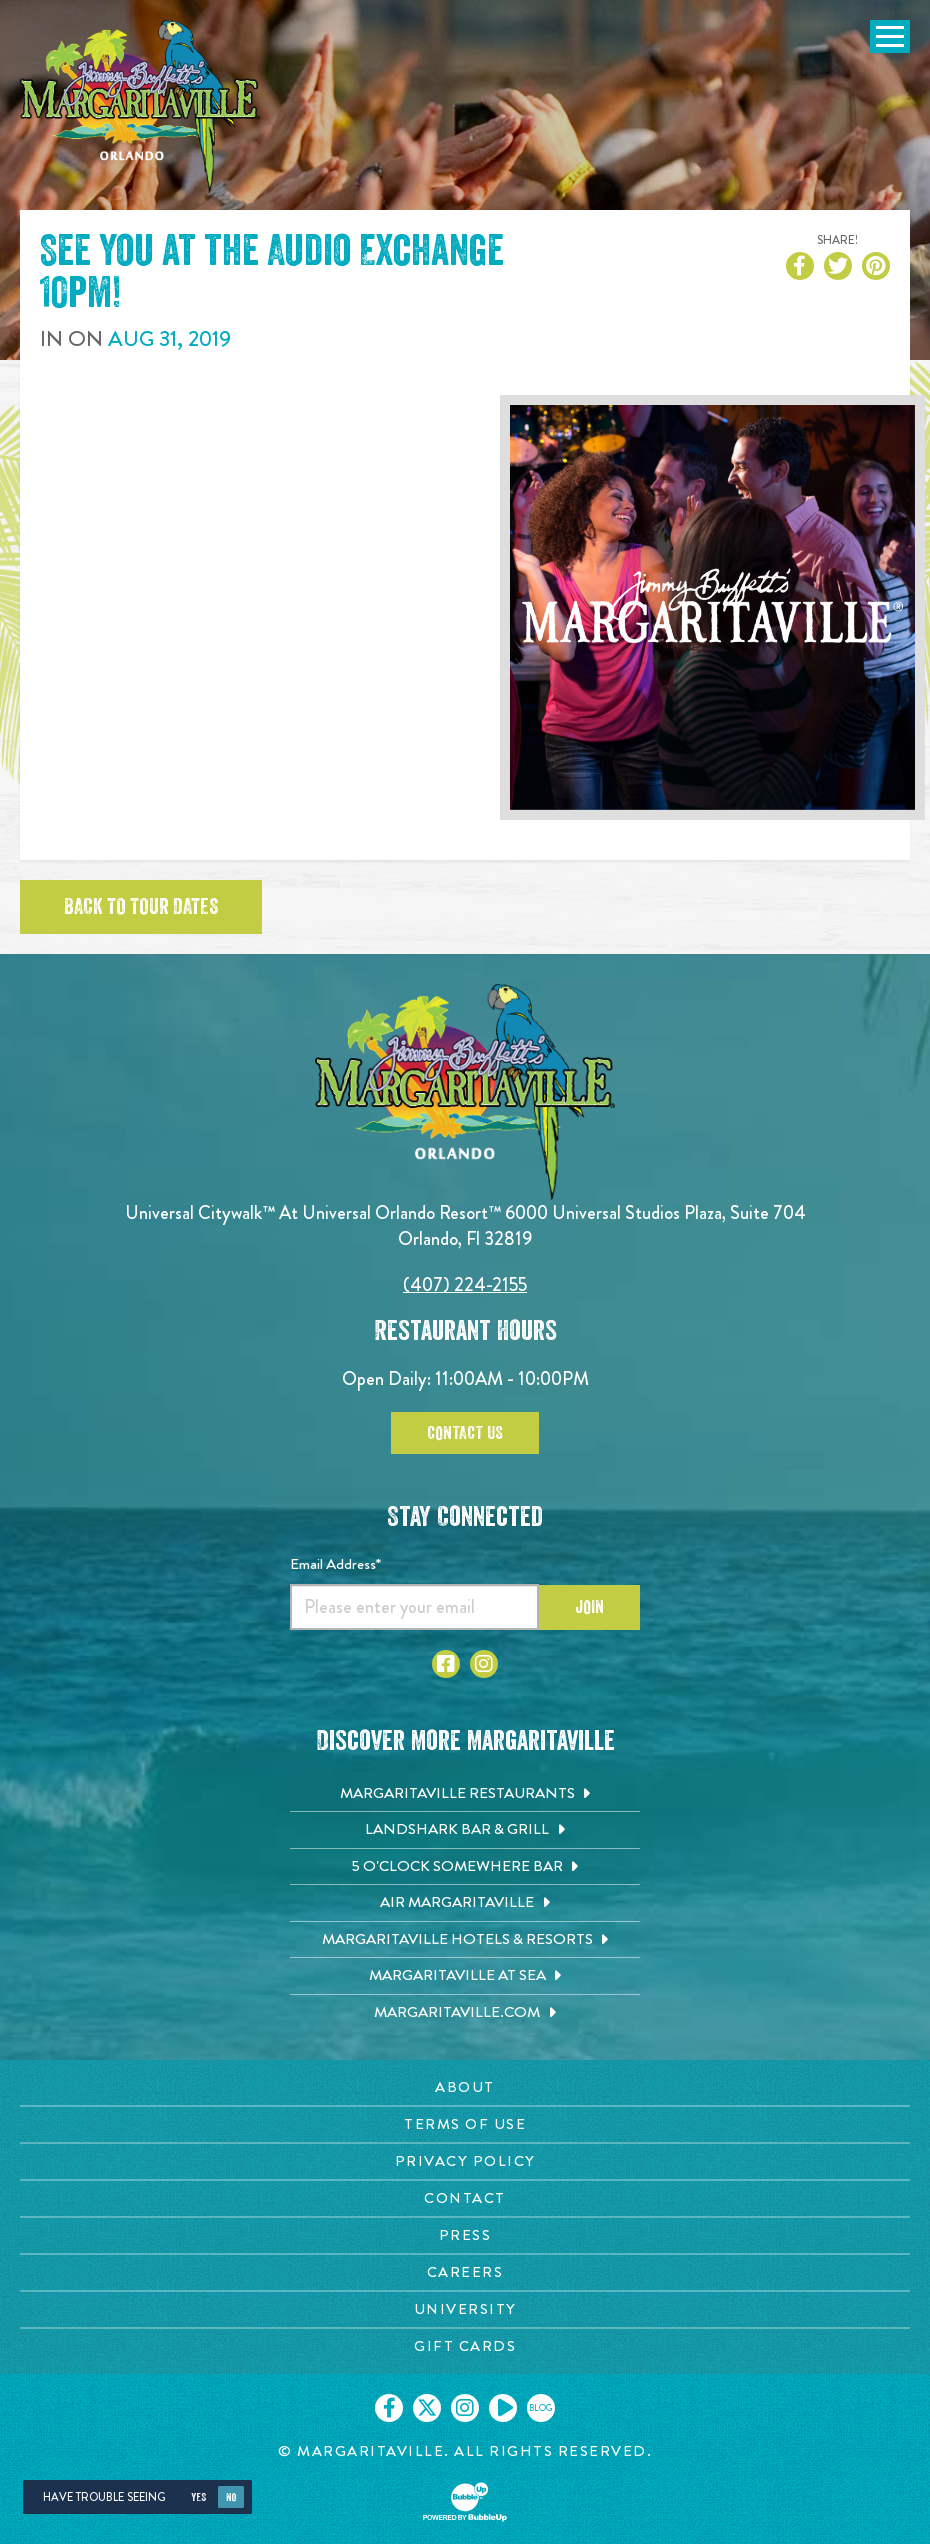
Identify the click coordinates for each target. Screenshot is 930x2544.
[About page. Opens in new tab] (465, 2087)
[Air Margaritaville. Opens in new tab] (465, 1903)
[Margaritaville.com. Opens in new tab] (465, 2013)
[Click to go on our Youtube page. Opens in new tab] (503, 2408)
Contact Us (465, 1433)
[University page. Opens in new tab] (465, 2309)
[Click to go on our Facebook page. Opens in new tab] (389, 2408)
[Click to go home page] (140, 106)
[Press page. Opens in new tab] (465, 2235)
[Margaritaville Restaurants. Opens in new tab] (465, 1794)
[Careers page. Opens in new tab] (465, 2272)
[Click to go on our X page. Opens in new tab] (427, 2408)
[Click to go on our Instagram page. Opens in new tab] (465, 2408)
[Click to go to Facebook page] (446, 1664)
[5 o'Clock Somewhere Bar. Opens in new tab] (465, 1867)
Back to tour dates (141, 907)
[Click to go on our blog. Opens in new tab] (541, 2408)
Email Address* (335, 1564)
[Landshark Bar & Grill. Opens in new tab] (465, 1830)
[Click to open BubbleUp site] (465, 2502)
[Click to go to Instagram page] (484, 1664)
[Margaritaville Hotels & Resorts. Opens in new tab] (465, 1940)
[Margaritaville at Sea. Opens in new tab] (465, 1976)
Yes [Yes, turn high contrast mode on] (198, 2497)
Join (589, 1607)
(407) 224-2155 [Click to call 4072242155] (465, 1284)
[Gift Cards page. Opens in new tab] (465, 2346)
